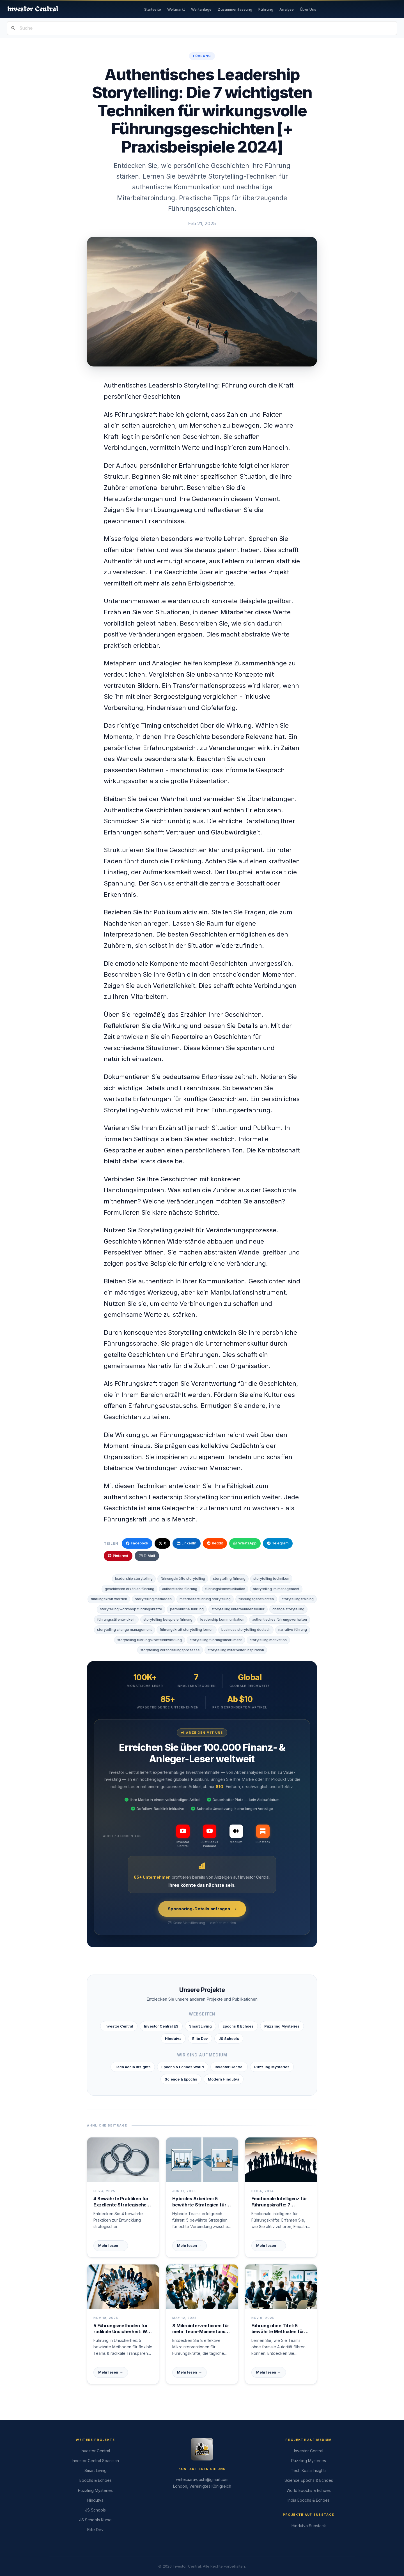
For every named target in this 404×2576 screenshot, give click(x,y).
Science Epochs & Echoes (308, 2480)
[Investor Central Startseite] (33, 9)
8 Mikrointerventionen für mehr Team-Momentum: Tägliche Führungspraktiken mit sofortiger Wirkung (200, 2329)
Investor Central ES (161, 2026)
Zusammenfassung (235, 9)
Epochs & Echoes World (182, 2067)
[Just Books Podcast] (209, 1836)
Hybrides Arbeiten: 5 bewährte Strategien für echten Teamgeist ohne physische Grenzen (199, 2202)
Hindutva (173, 2038)
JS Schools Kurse (95, 2519)
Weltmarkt (176, 9)
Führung (265, 9)
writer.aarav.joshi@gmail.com (202, 2479)
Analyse (286, 9)
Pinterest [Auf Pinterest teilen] (118, 1556)
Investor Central (118, 2026)
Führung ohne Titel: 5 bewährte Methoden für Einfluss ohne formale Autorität (277, 2329)
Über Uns (308, 9)
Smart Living (200, 2026)
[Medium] (236, 1834)
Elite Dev (200, 2038)
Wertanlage (201, 9)
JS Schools (229, 2038)
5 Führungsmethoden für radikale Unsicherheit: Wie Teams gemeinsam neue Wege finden (122, 2329)
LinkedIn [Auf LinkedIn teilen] (186, 1543)
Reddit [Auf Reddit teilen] (215, 1543)
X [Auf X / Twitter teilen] (162, 1543)
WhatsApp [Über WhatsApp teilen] (244, 1543)
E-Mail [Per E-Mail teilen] (147, 1556)
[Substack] (262, 1834)
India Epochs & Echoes (309, 2500)
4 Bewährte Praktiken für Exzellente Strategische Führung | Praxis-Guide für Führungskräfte (122, 2202)
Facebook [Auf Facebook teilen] (137, 1543)
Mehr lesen (110, 2245)
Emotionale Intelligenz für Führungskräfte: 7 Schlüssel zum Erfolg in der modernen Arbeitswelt (281, 2202)
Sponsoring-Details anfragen (202, 1909)
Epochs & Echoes (238, 2026)
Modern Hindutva (223, 2079)
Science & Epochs (181, 2079)
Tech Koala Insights (133, 2067)
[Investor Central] (182, 1836)
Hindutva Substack (308, 2525)
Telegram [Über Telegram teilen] (277, 1543)
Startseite (152, 9)
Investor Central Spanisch (95, 2460)
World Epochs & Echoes (308, 2490)
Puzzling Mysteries (282, 2026)
